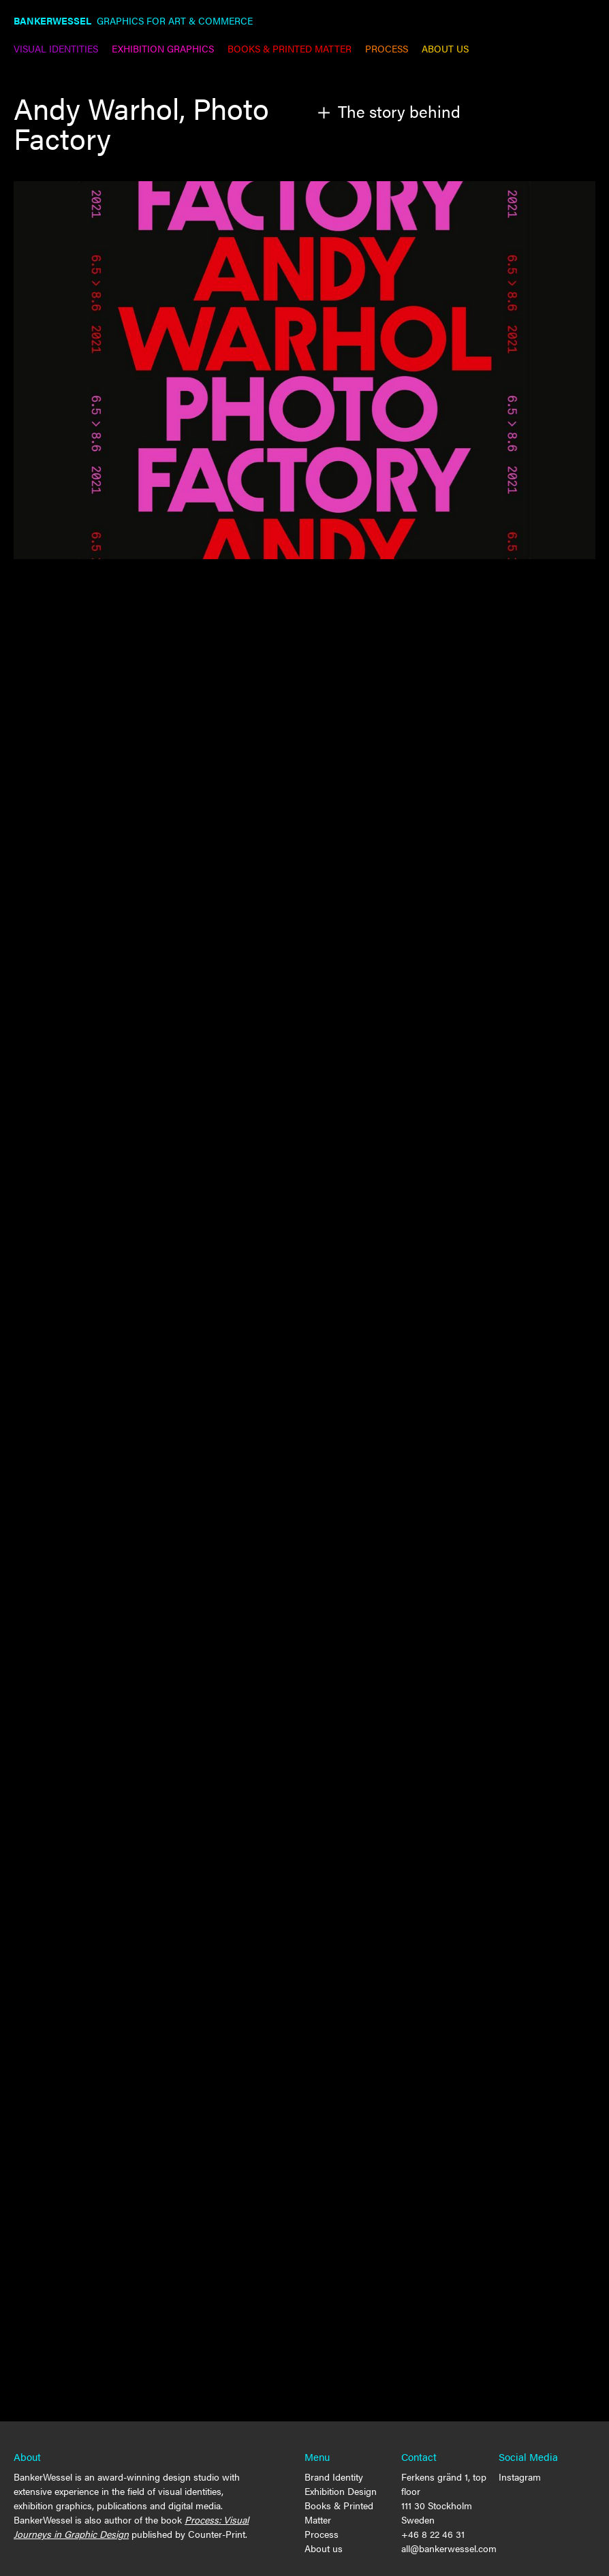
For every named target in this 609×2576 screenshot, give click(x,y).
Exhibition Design (340, 2491)
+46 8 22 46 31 (433, 2534)
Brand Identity (333, 2476)
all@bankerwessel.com (449, 2548)
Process (321, 2534)
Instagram (520, 2476)
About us (323, 2548)
